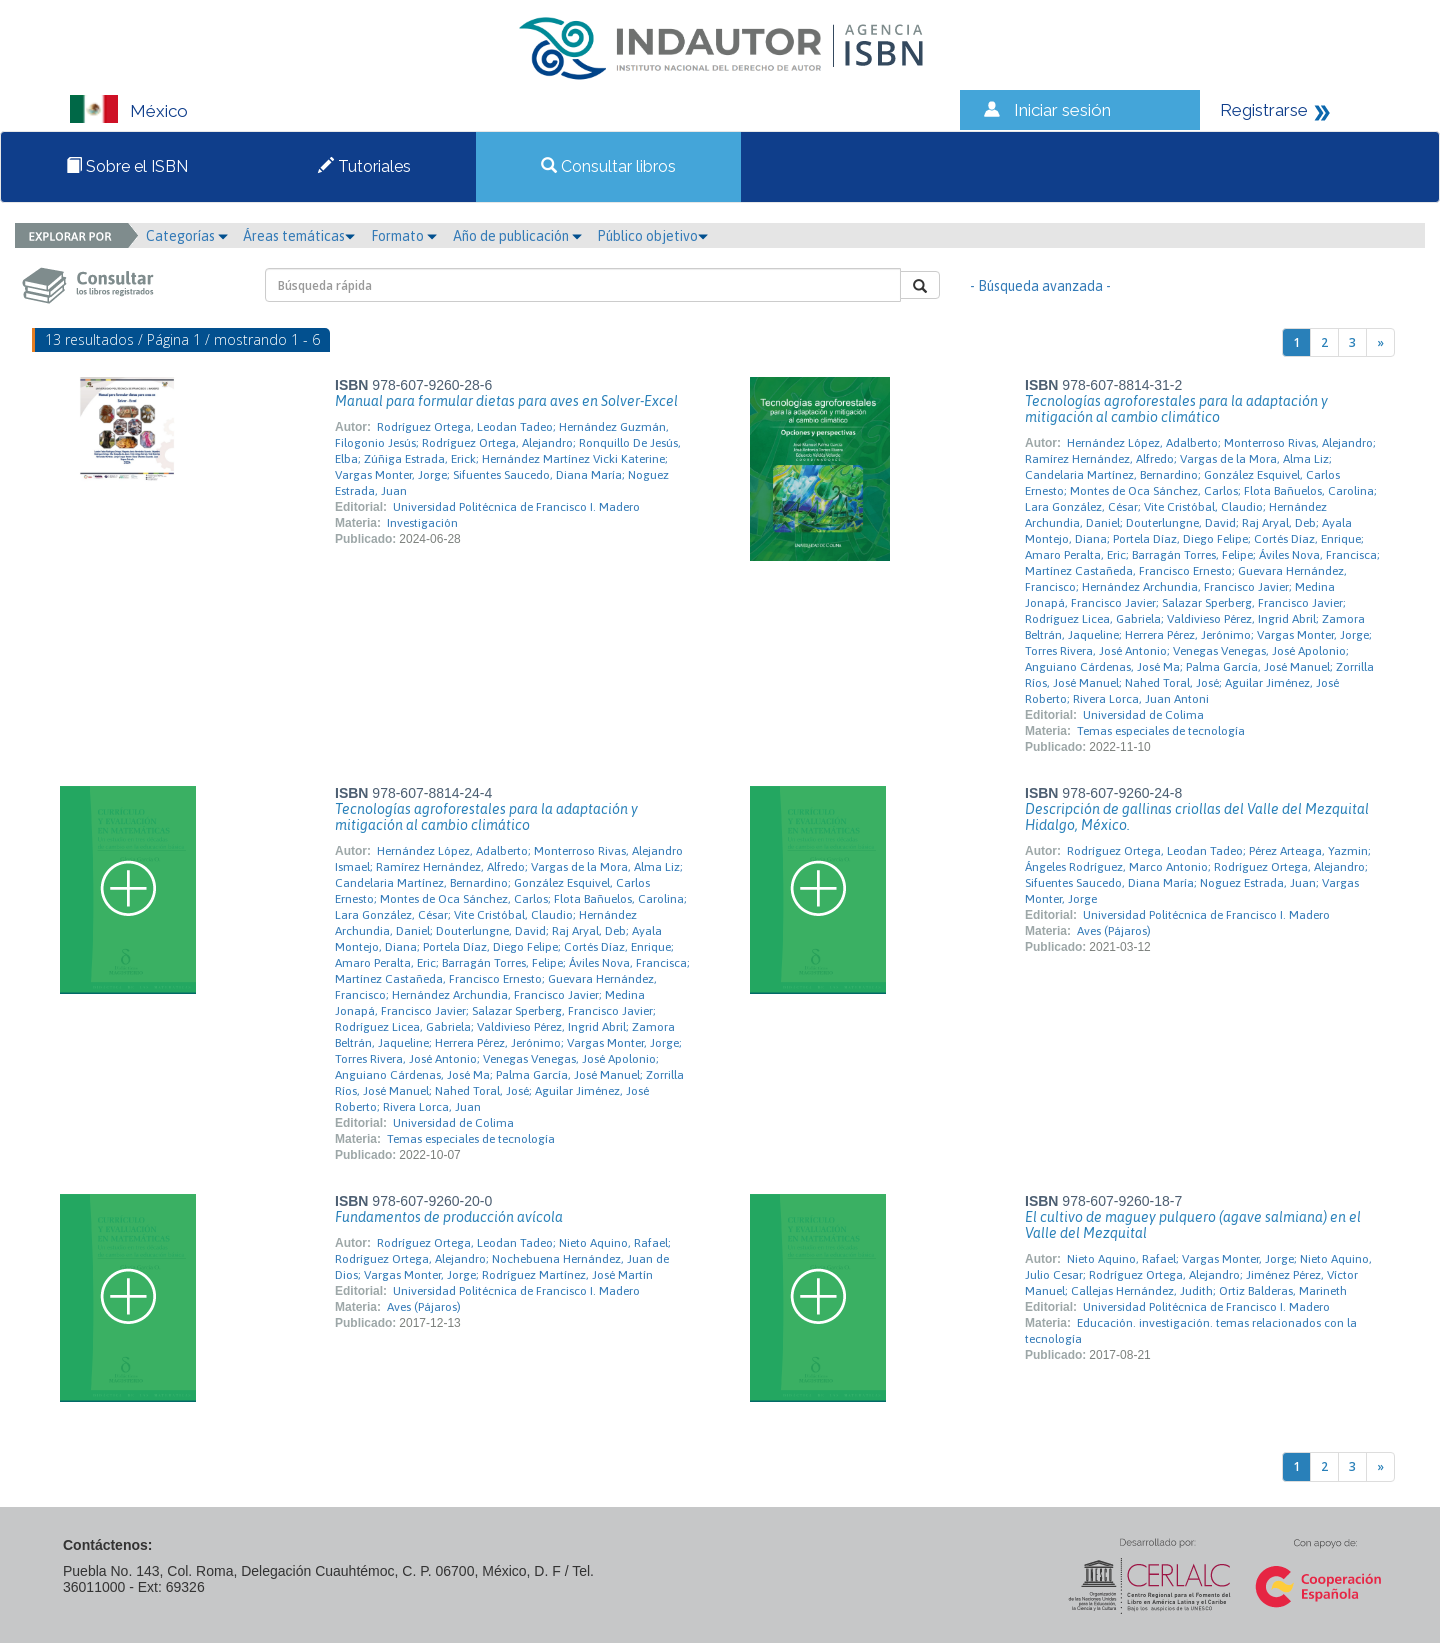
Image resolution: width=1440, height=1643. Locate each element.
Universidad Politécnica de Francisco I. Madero (516, 507)
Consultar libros (608, 166)
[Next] (1380, 342)
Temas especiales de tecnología (1161, 731)
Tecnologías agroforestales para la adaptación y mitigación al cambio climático (1176, 409)
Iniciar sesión (1062, 110)
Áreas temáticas (299, 236)
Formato (404, 236)
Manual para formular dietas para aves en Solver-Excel (506, 401)
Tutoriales (364, 166)
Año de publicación (517, 236)
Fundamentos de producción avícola (449, 1217)
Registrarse (1264, 110)
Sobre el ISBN (127, 166)
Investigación (422, 523)
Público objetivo (652, 236)
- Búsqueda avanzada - (1040, 286)
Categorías (187, 236)
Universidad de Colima (1143, 715)
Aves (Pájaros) (1114, 931)
